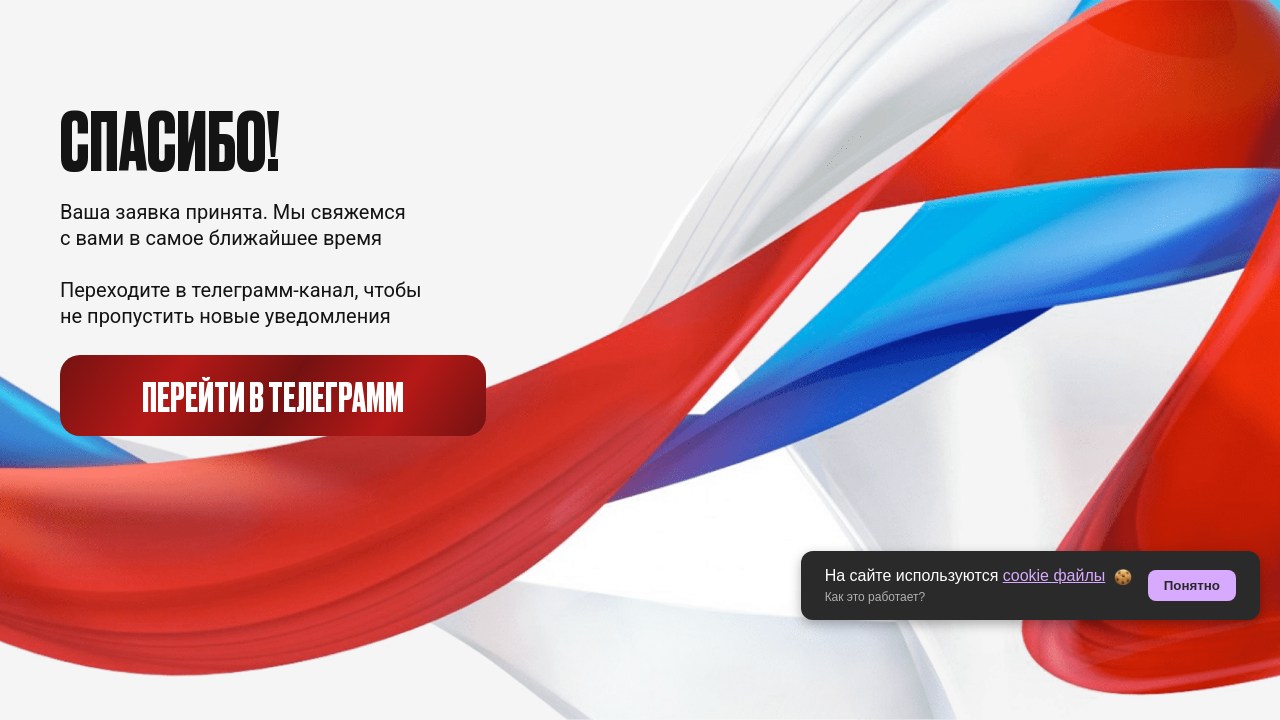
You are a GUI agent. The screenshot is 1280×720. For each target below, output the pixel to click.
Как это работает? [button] (875, 597)
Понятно (1192, 585)
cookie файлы (1054, 575)
